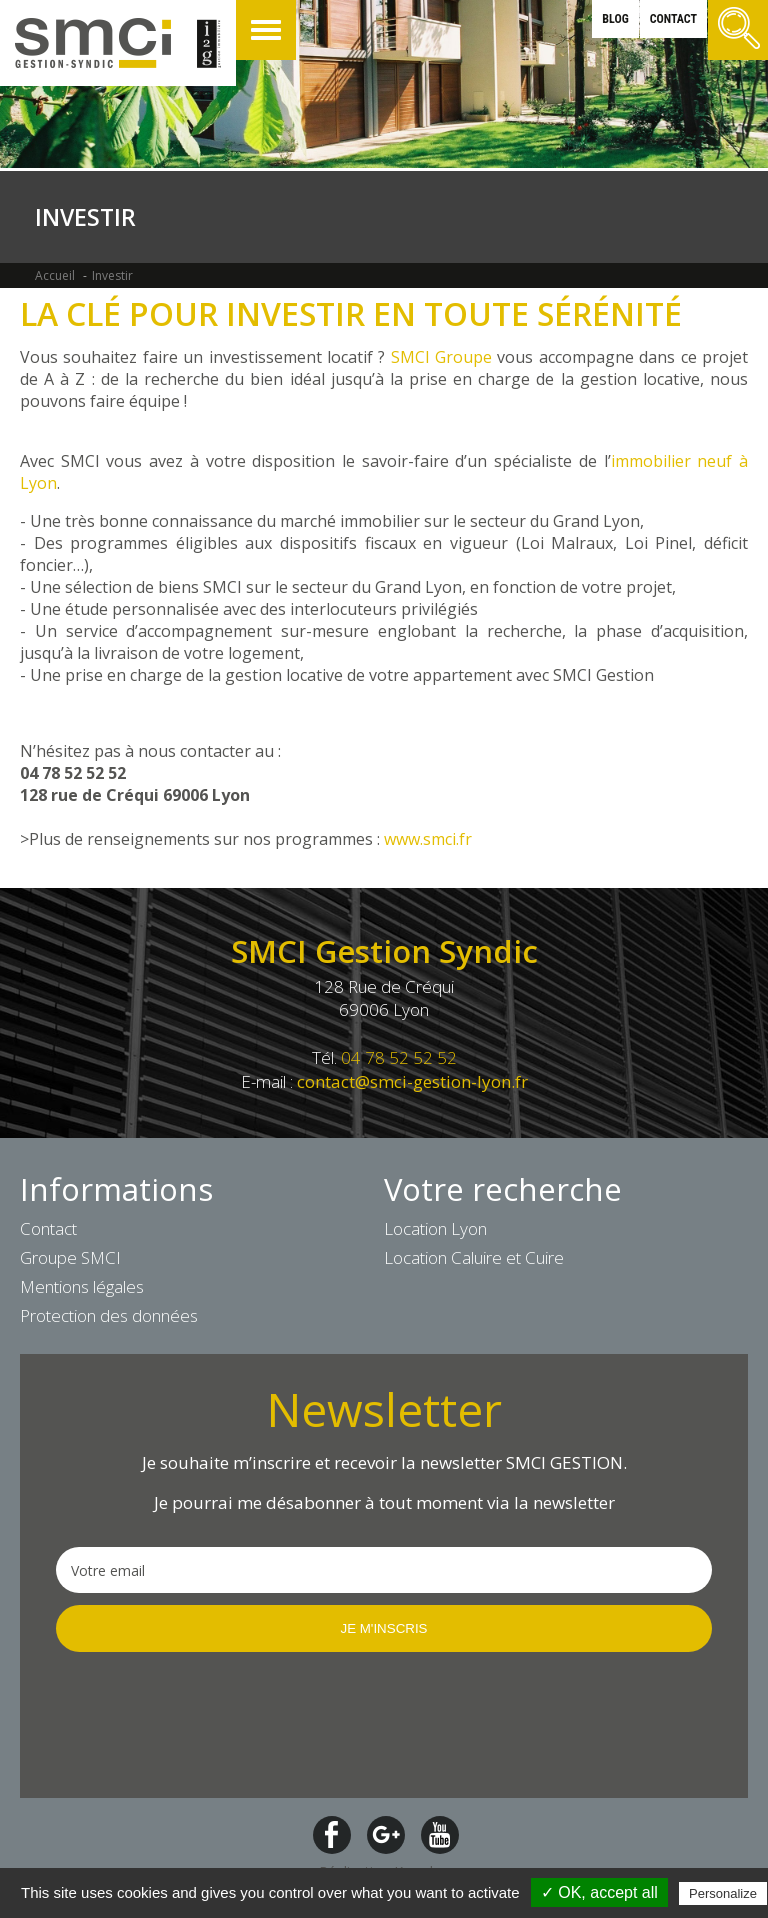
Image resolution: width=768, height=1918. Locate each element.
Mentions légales (82, 1286)
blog (615, 19)
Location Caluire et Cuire (474, 1257)
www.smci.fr (426, 839)
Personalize (723, 1893)
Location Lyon (435, 1228)
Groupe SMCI (70, 1257)
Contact (48, 1228)
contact (673, 19)
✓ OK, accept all (599, 1892)
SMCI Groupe (441, 357)
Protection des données (109, 1315)
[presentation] (208, 1723)
